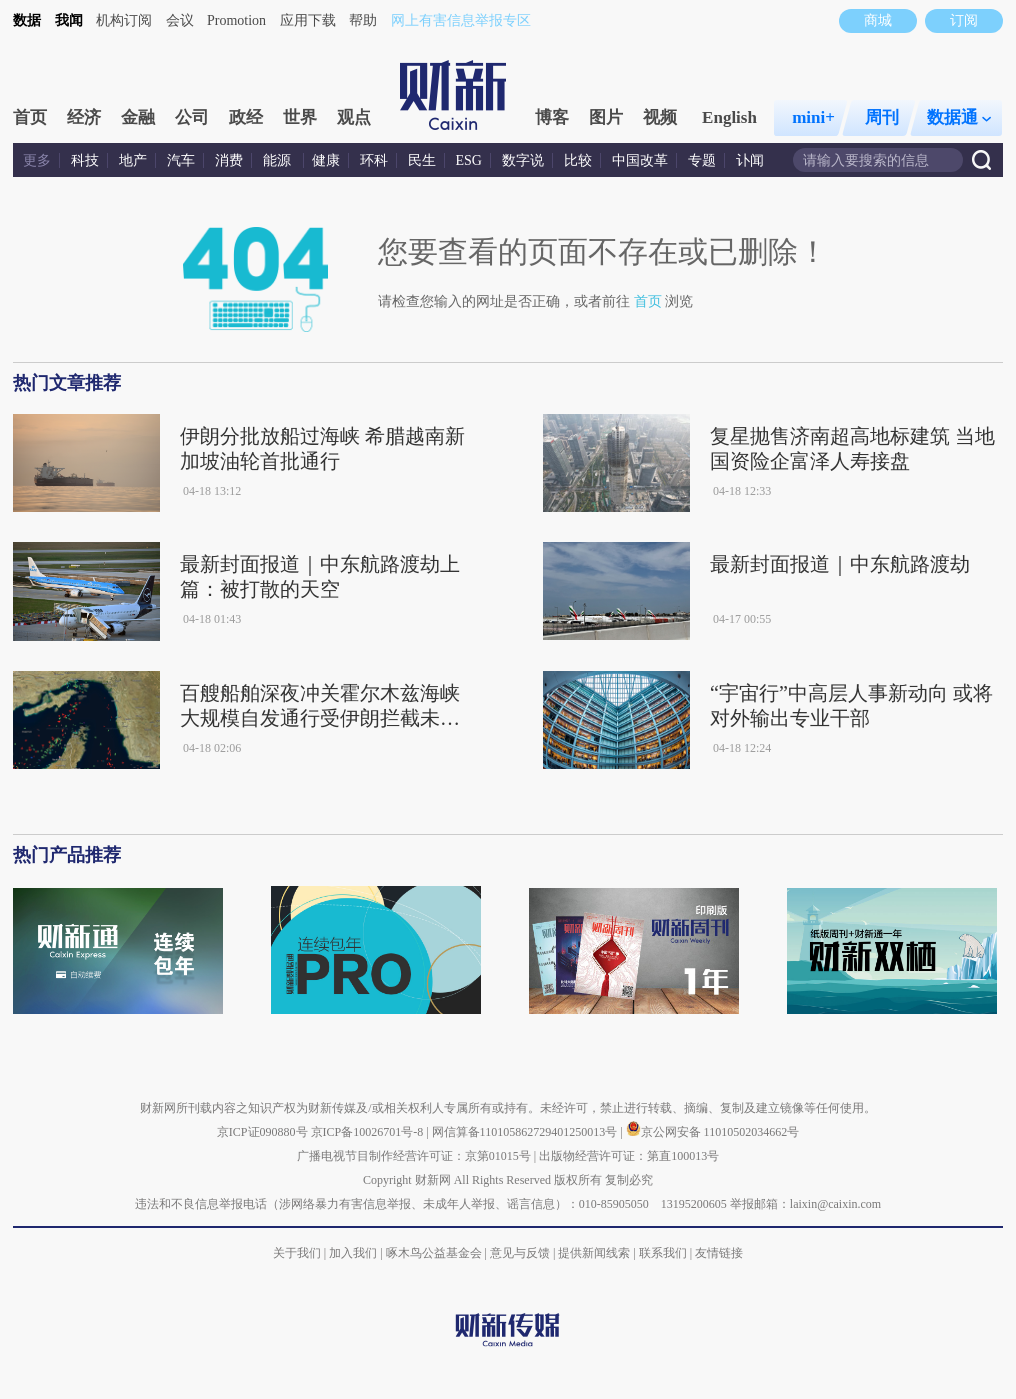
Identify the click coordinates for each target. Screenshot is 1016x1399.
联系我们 (663, 1253)
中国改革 (640, 160)
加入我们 (353, 1253)
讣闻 (750, 160)
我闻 (69, 20)
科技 (85, 160)
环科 (374, 160)
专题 (702, 160)
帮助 (363, 20)
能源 (279, 160)
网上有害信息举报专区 (461, 20)
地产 (133, 160)
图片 (606, 117)
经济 (84, 117)
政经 (246, 117)
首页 (30, 117)
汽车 (181, 160)
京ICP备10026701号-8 (369, 1132)
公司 (192, 117)
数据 (27, 20)
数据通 (959, 117)
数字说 (523, 160)
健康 (326, 160)
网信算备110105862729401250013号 (526, 1132)
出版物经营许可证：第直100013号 (629, 1156)
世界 (300, 117)
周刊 (882, 117)
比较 (578, 160)
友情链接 (719, 1253)
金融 (138, 117)
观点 (354, 117)
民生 (422, 160)
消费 (229, 160)
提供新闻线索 (594, 1253)
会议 (180, 20)
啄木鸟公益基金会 (435, 1253)
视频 (660, 117)
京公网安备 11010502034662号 (713, 1132)
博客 (552, 117)
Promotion (236, 20)
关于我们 (297, 1253)
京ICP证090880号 (262, 1132)
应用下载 (308, 20)
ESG (469, 160)
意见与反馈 (520, 1253)
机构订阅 (124, 20)
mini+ (813, 117)
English (729, 117)
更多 (37, 160)
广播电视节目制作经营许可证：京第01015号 (414, 1156)
